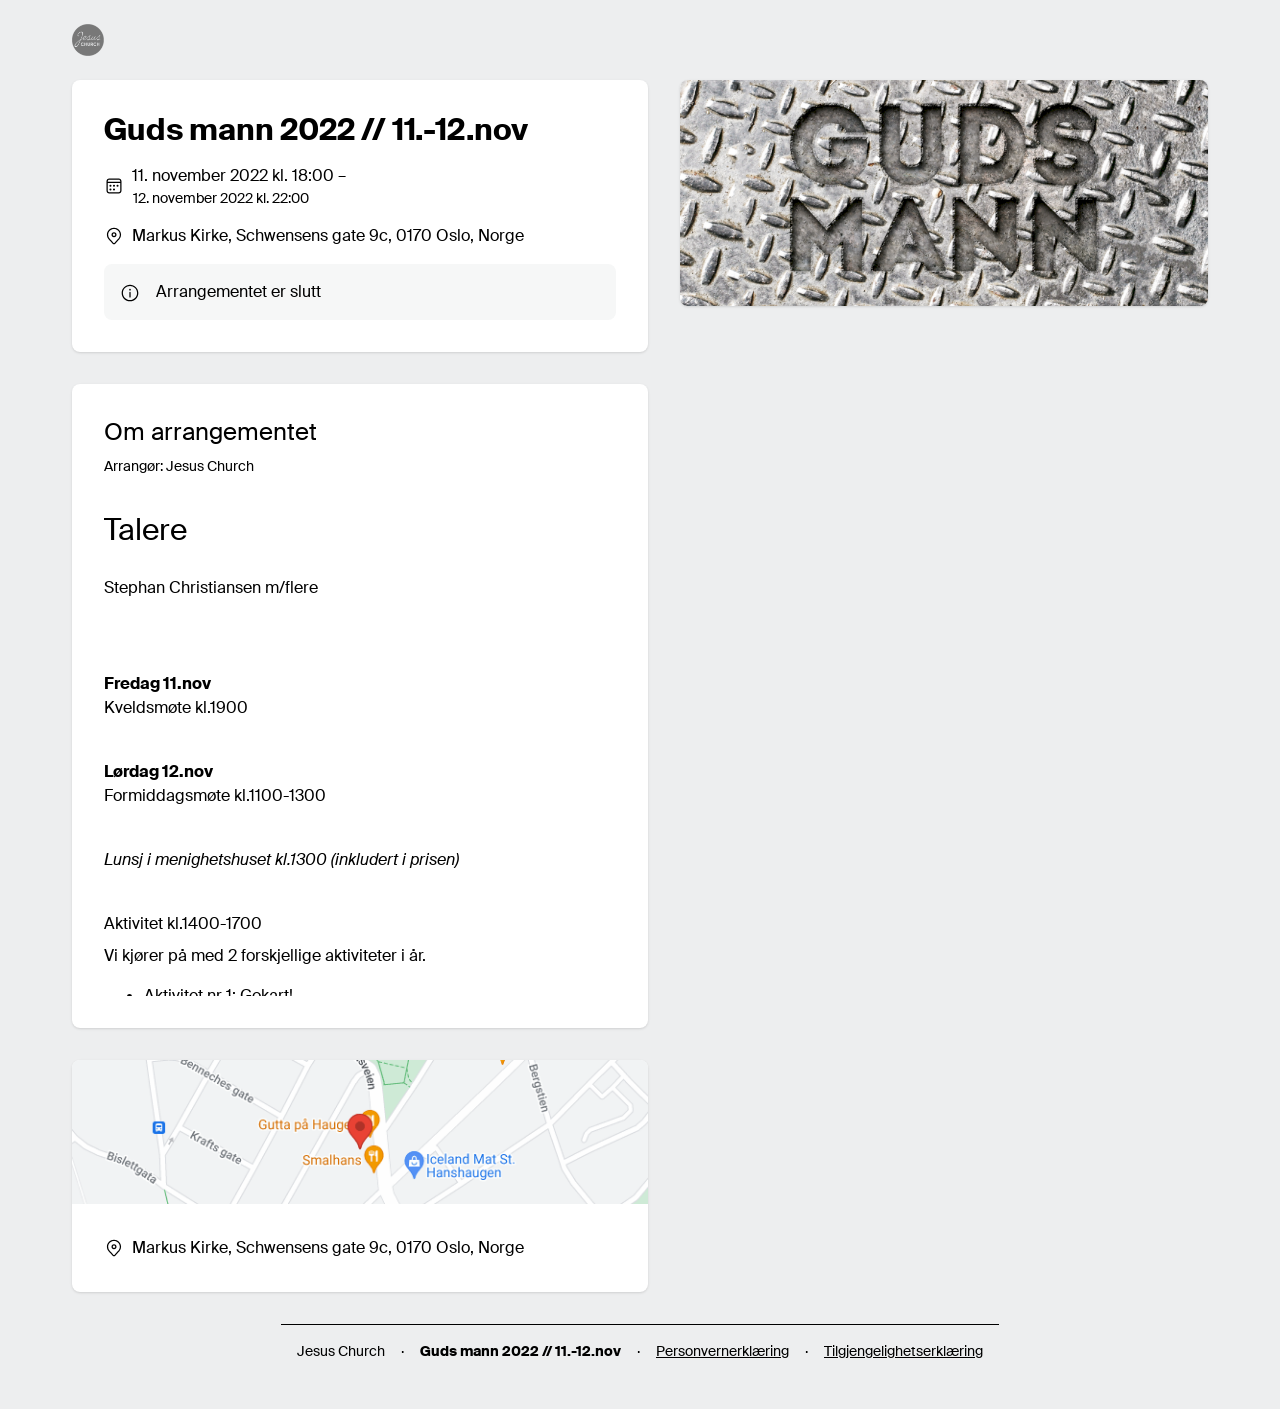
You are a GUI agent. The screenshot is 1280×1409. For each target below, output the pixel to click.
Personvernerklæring (722, 1351)
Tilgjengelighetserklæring (903, 1351)
